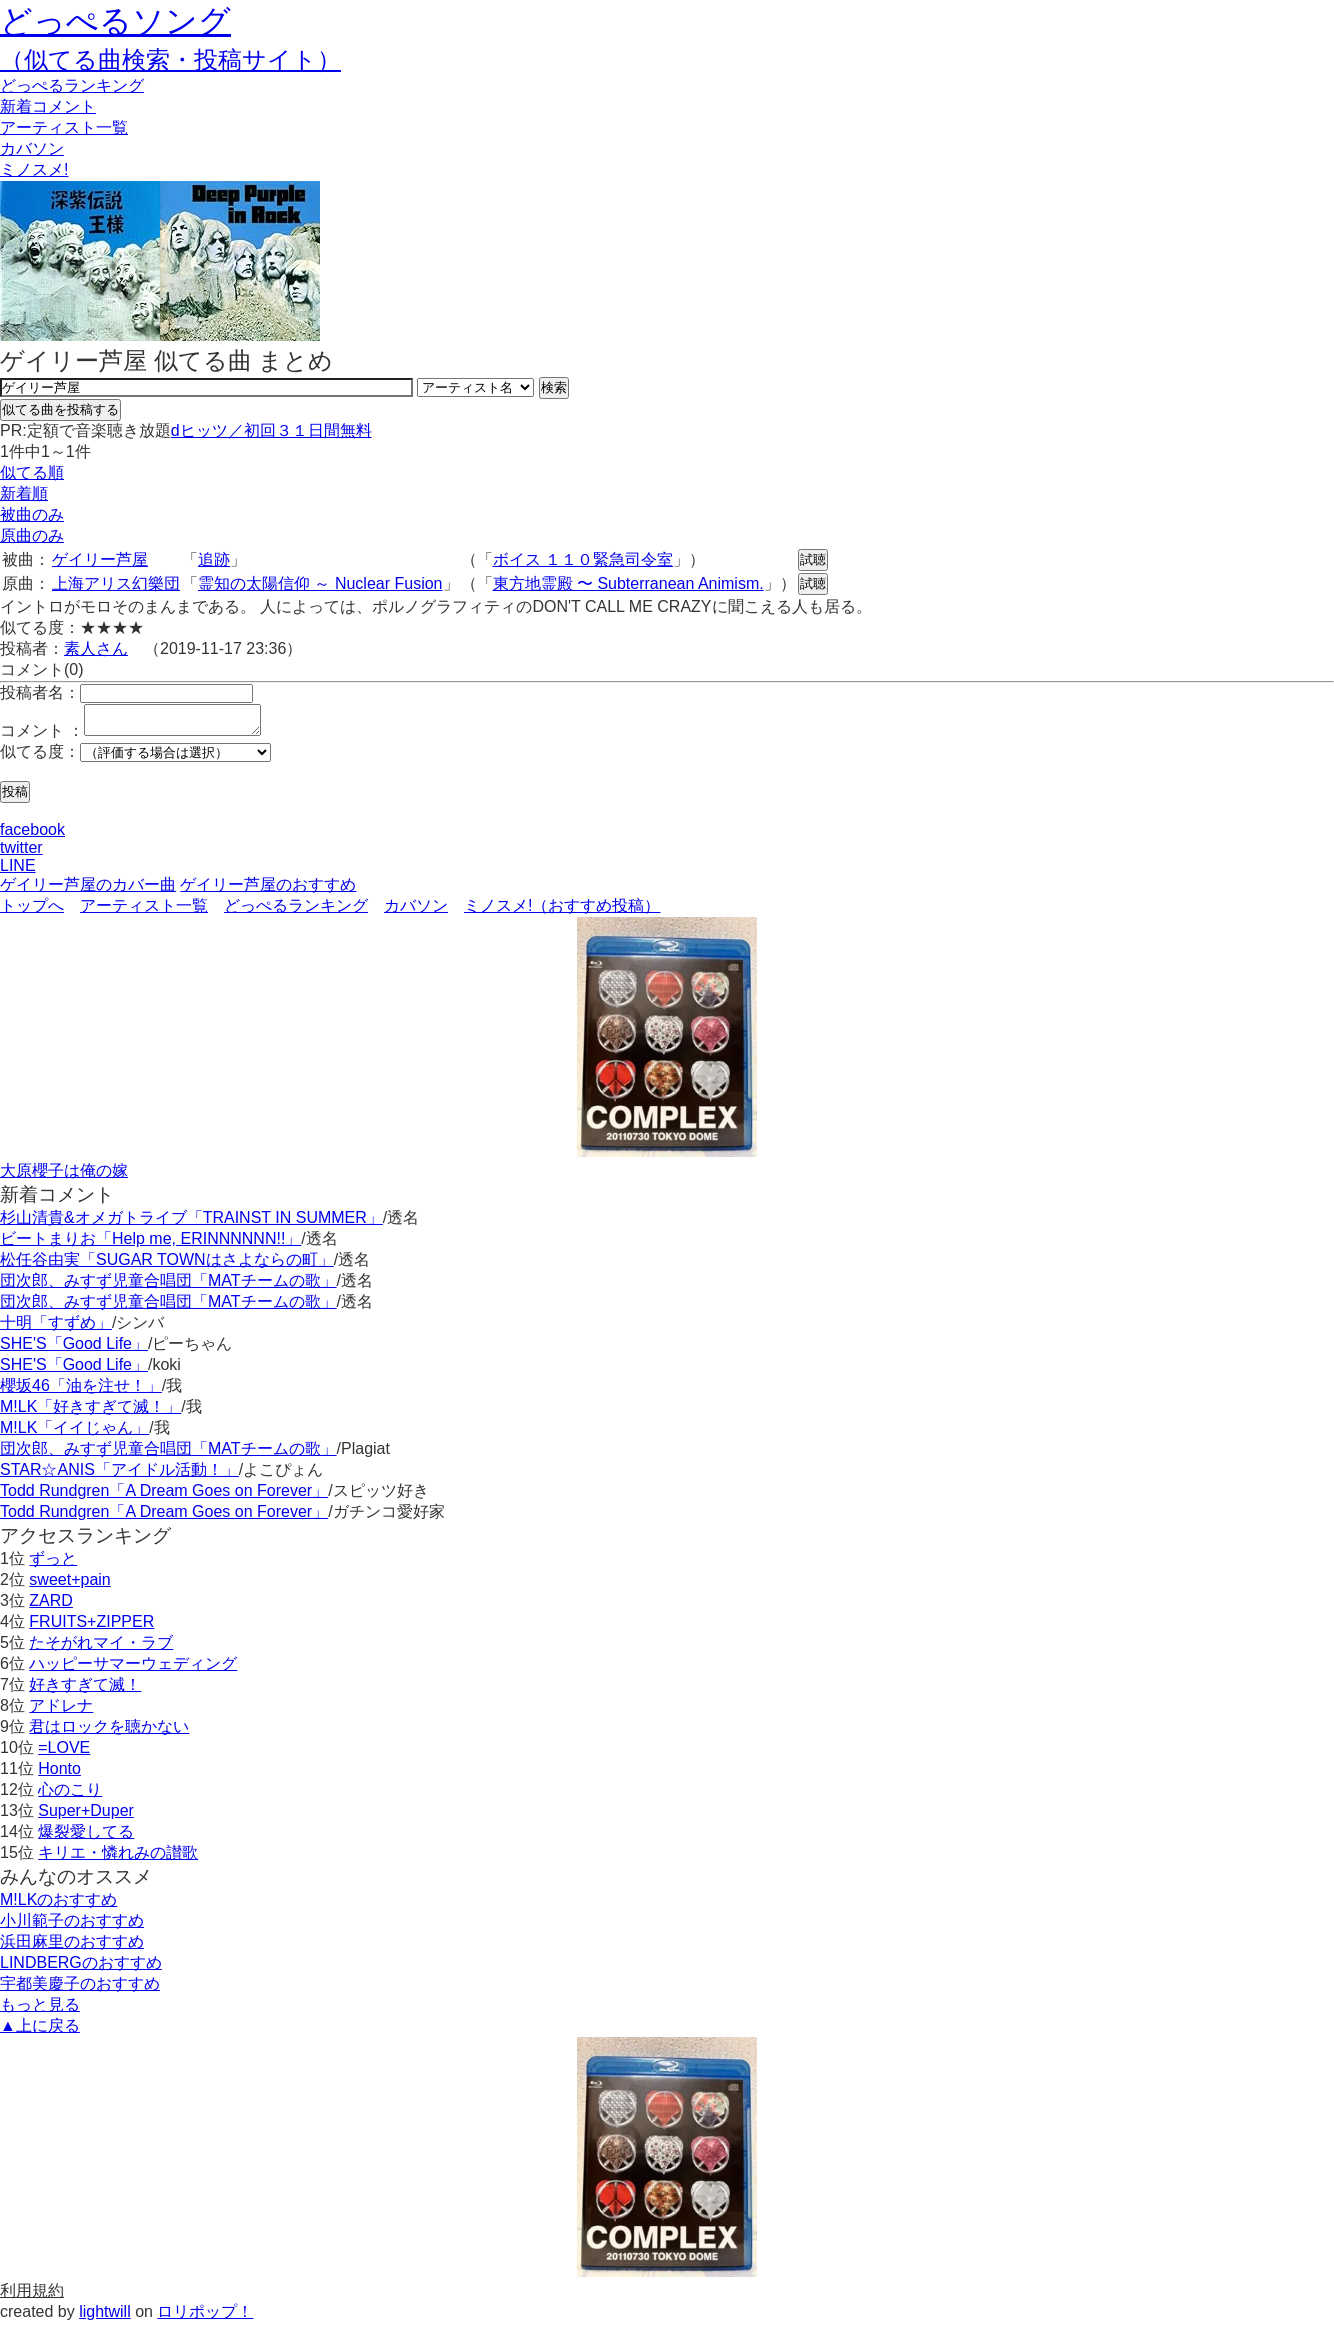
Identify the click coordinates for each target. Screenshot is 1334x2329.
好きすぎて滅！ (85, 1690)
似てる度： (40, 757)
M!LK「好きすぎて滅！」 (90, 1412)
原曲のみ (32, 535)
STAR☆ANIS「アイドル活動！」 (119, 1475)
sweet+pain (69, 1585)
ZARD (51, 1606)
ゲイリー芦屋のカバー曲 (88, 890)
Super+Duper (86, 1816)
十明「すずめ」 (56, 1328)
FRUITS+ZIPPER (91, 1627)
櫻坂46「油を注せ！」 (81, 1391)
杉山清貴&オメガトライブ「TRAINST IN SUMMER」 (191, 1223)
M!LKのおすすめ (58, 1905)
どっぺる (72, 85)
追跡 (214, 559)
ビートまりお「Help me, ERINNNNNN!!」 (150, 1244)
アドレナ (61, 1711)
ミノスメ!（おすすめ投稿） (562, 911)
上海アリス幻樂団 (116, 583)
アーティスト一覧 (144, 911)
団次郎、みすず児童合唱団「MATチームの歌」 (168, 1286)
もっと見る (40, 2010)
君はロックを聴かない (109, 1732)
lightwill (105, 2317)
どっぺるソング (115, 21)
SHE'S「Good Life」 (74, 1349)
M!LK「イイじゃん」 (74, 1433)
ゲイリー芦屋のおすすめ (268, 890)
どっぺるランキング (296, 911)
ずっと (53, 1564)
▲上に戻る (40, 2031)
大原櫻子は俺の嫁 (64, 1176)
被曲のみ (32, 514)
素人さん (96, 648)
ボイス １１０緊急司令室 (583, 559)
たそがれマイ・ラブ (101, 1648)
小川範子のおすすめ (72, 1926)
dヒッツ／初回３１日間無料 (271, 430)
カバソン (32, 148)
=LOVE (64, 1753)
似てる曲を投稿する (60, 409)
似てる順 (32, 472)
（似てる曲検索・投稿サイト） (170, 59)
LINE (18, 871)
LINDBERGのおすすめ (81, 1968)
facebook (32, 835)
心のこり (70, 1795)
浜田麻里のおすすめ (72, 1947)
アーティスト (64, 127)
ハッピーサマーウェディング (133, 1669)
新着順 (24, 493)
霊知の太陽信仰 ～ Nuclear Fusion (320, 583)
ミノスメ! (34, 169)
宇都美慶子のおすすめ (80, 1989)
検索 (554, 387)
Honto (59, 1774)
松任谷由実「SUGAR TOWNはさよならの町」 (167, 1265)
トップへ (32, 911)
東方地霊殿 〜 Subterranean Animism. (628, 583)
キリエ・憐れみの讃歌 (118, 1858)
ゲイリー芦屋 (100, 559)
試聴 (813, 559)
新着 (48, 106)
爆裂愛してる (86, 1837)
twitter (21, 853)
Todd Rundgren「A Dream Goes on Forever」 (164, 1496)
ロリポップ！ (205, 2317)
